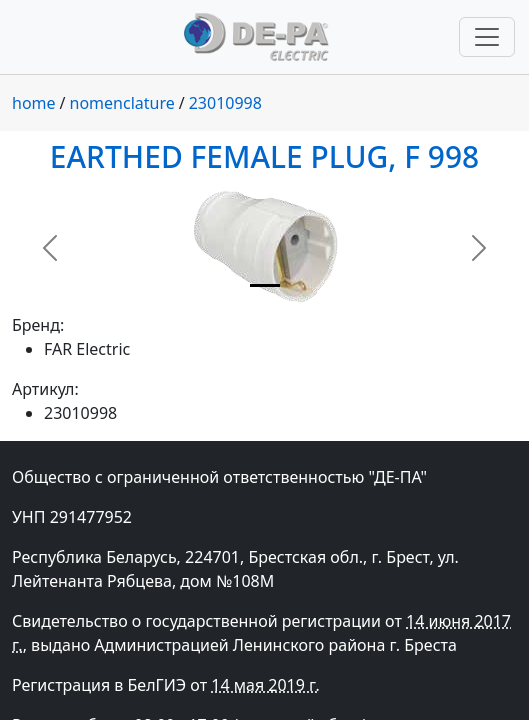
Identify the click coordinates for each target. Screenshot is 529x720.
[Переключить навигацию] (487, 37)
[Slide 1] (265, 285)
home (34, 103)
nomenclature (122, 103)
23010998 (225, 103)
